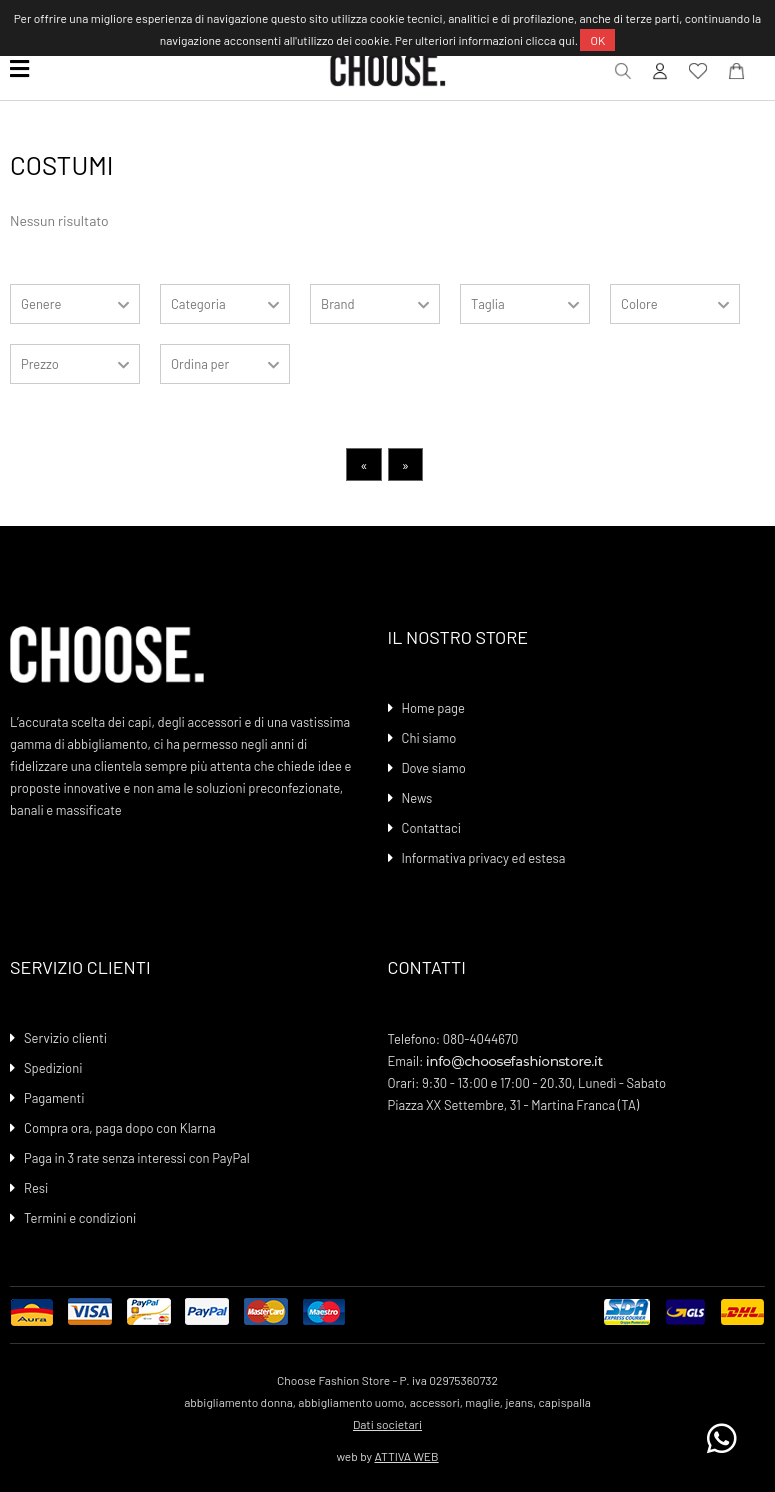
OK (597, 40)
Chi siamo (429, 738)
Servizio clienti (65, 1038)
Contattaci (431, 828)
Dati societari (387, 1424)
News (417, 798)
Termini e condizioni (80, 1218)
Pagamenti (54, 1098)
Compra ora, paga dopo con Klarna (120, 1128)
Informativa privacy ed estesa (484, 858)
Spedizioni (53, 1068)
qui (567, 40)
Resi (36, 1188)
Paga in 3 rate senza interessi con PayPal (137, 1158)
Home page (433, 708)
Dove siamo (434, 768)
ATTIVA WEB (407, 1456)
